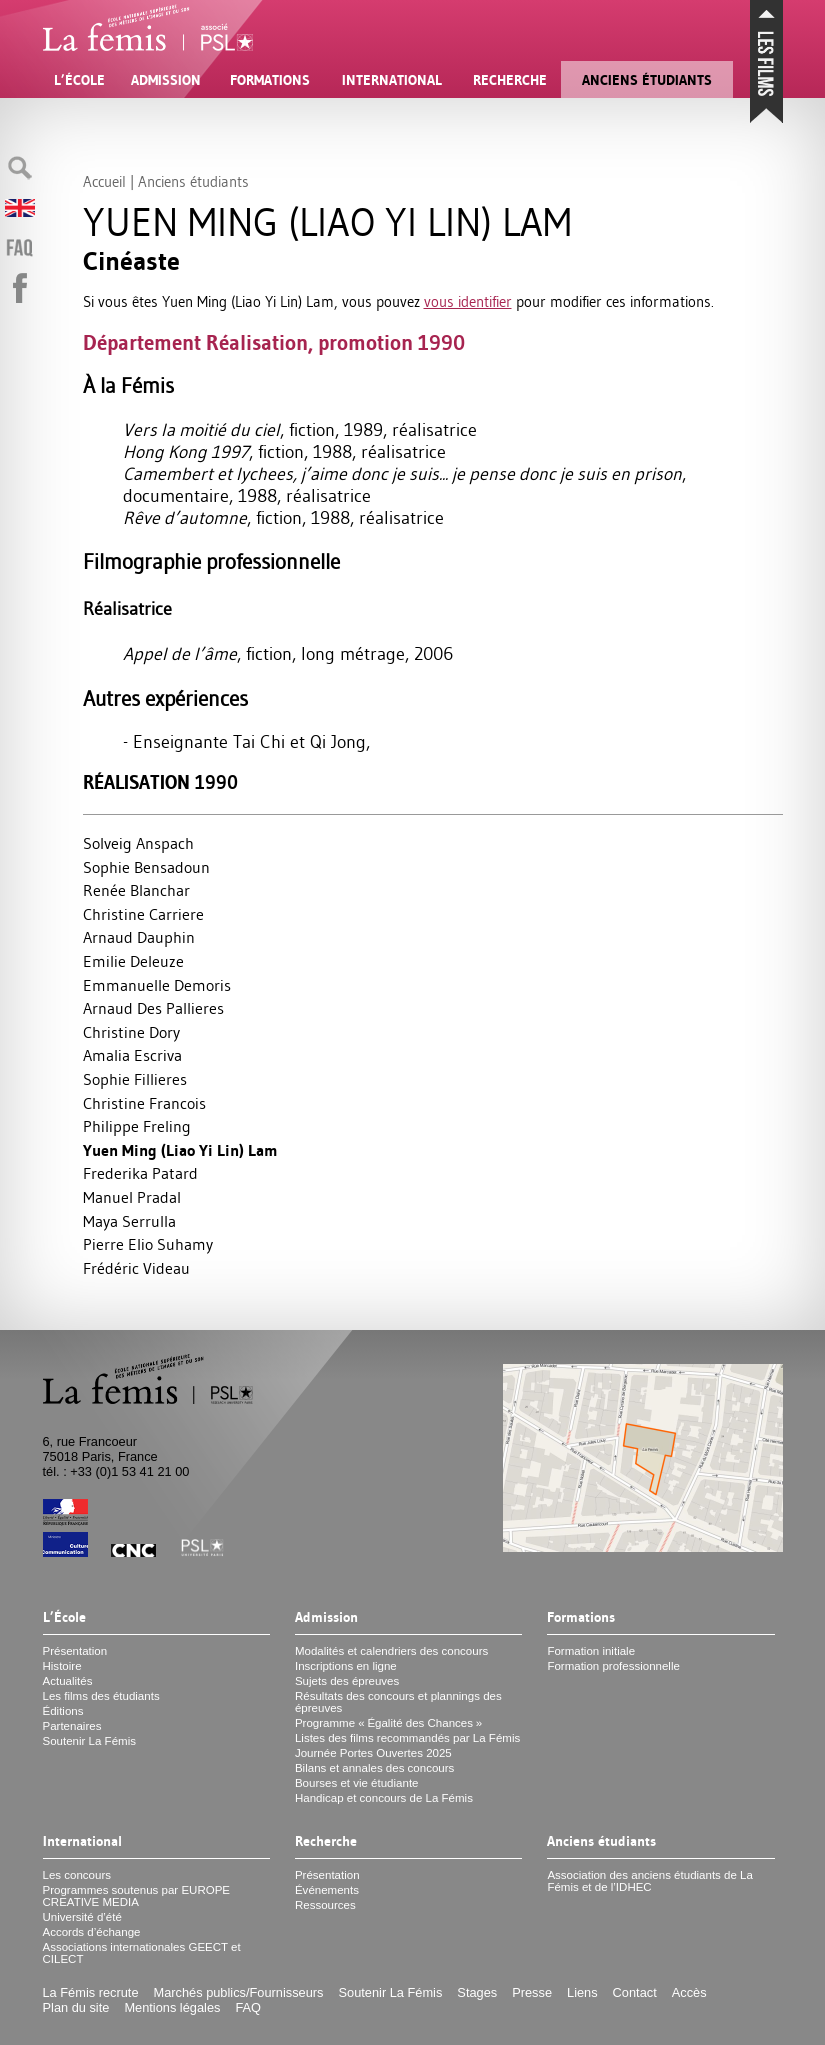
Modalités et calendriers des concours (391, 1651)
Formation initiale (591, 1651)
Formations (270, 80)
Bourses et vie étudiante (357, 1783)
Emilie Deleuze (133, 961)
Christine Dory (131, 1032)
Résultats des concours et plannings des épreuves (398, 1702)
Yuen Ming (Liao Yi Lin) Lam (180, 1150)
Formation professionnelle (613, 1666)
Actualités (68, 1681)
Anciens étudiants (647, 80)
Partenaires (72, 1726)
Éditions (63, 1711)
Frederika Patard (140, 1173)
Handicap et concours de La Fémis (384, 1798)
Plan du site (76, 2007)
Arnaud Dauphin (139, 937)
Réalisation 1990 (160, 782)
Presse (532, 1992)
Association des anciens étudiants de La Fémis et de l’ (650, 1881)
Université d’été (82, 1917)
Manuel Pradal (132, 1197)
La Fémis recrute (91, 1992)
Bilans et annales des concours (374, 1768)
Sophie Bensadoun (146, 867)
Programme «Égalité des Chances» (388, 1723)
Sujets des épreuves (347, 1681)
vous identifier (468, 301)
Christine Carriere (143, 914)
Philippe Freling (137, 1126)
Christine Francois (144, 1103)
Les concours (77, 1875)
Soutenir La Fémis (89, 1741)
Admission (166, 80)
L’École (79, 80)
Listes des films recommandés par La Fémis (407, 1738)
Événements (327, 1890)
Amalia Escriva (132, 1055)
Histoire (62, 1666)
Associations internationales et (142, 1953)
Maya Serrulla (129, 1221)
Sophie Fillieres (135, 1079)
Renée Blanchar (136, 890)
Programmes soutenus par (137, 1896)
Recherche (510, 80)
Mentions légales (172, 2007)
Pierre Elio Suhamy (148, 1244)
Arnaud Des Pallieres (153, 1008)
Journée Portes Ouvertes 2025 (373, 1753)
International (392, 80)
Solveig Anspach (138, 843)
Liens (582, 1992)
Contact (635, 1992)
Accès (689, 1992)
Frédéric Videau (136, 1268)
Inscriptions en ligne (346, 1666)
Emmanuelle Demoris (157, 985)
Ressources (325, 1905)
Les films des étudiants (101, 1696)
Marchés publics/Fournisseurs (239, 1992)
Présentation (75, 1651)
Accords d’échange (92, 1932)
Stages (477, 1992)
